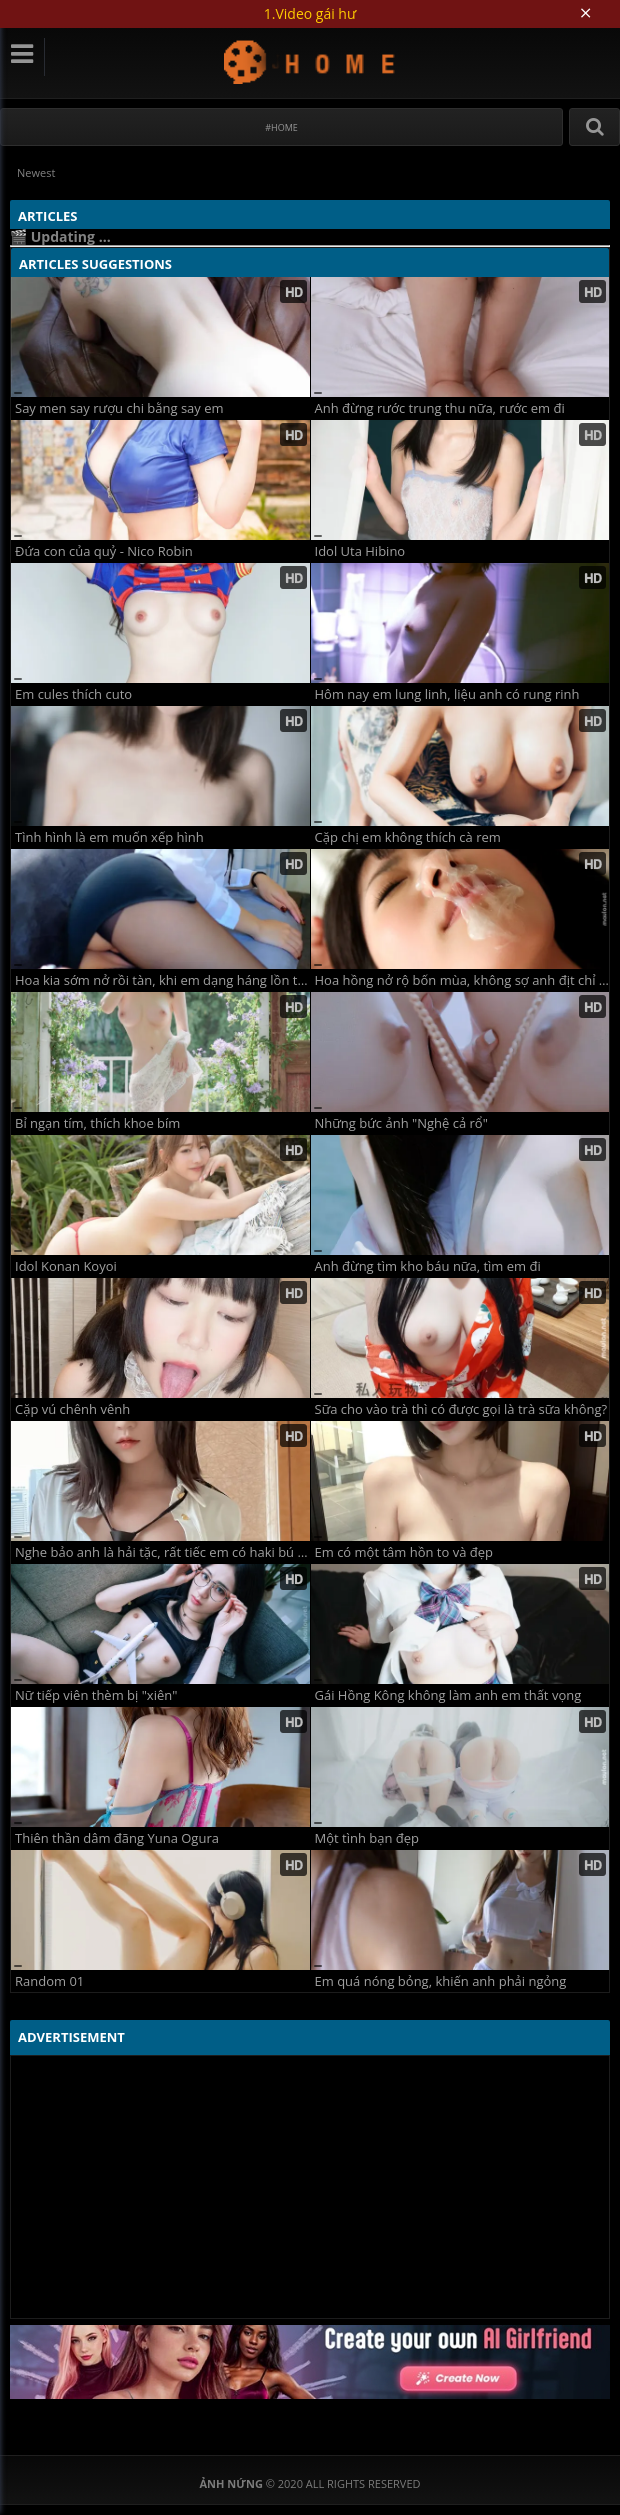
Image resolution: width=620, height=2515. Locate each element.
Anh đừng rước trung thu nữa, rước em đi (440, 408)
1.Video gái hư (310, 13)
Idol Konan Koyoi (66, 1266)
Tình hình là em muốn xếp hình (109, 837)
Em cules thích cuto (73, 694)
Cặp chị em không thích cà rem (408, 837)
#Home (281, 127)
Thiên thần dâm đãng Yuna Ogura (117, 1838)
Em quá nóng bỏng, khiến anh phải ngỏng (441, 1981)
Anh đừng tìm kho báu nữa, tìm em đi (428, 1266)
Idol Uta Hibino (360, 551)
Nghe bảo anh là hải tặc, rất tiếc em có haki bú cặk (162, 1552)
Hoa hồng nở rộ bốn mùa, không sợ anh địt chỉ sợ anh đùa (462, 980)
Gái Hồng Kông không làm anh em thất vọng (448, 1695)
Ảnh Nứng (310, 61)
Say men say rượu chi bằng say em (119, 408)
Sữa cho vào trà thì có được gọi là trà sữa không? (461, 1409)
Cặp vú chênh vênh (72, 1409)
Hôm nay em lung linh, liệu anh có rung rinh (447, 694)
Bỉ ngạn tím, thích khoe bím (97, 1123)
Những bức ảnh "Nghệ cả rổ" (401, 1123)
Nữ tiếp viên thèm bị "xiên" (96, 1695)
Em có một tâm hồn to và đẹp (404, 1552)
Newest (36, 172)
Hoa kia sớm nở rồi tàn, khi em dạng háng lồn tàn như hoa (162, 980)
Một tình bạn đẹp (367, 1838)
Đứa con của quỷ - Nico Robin (104, 551)
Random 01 (49, 1981)
